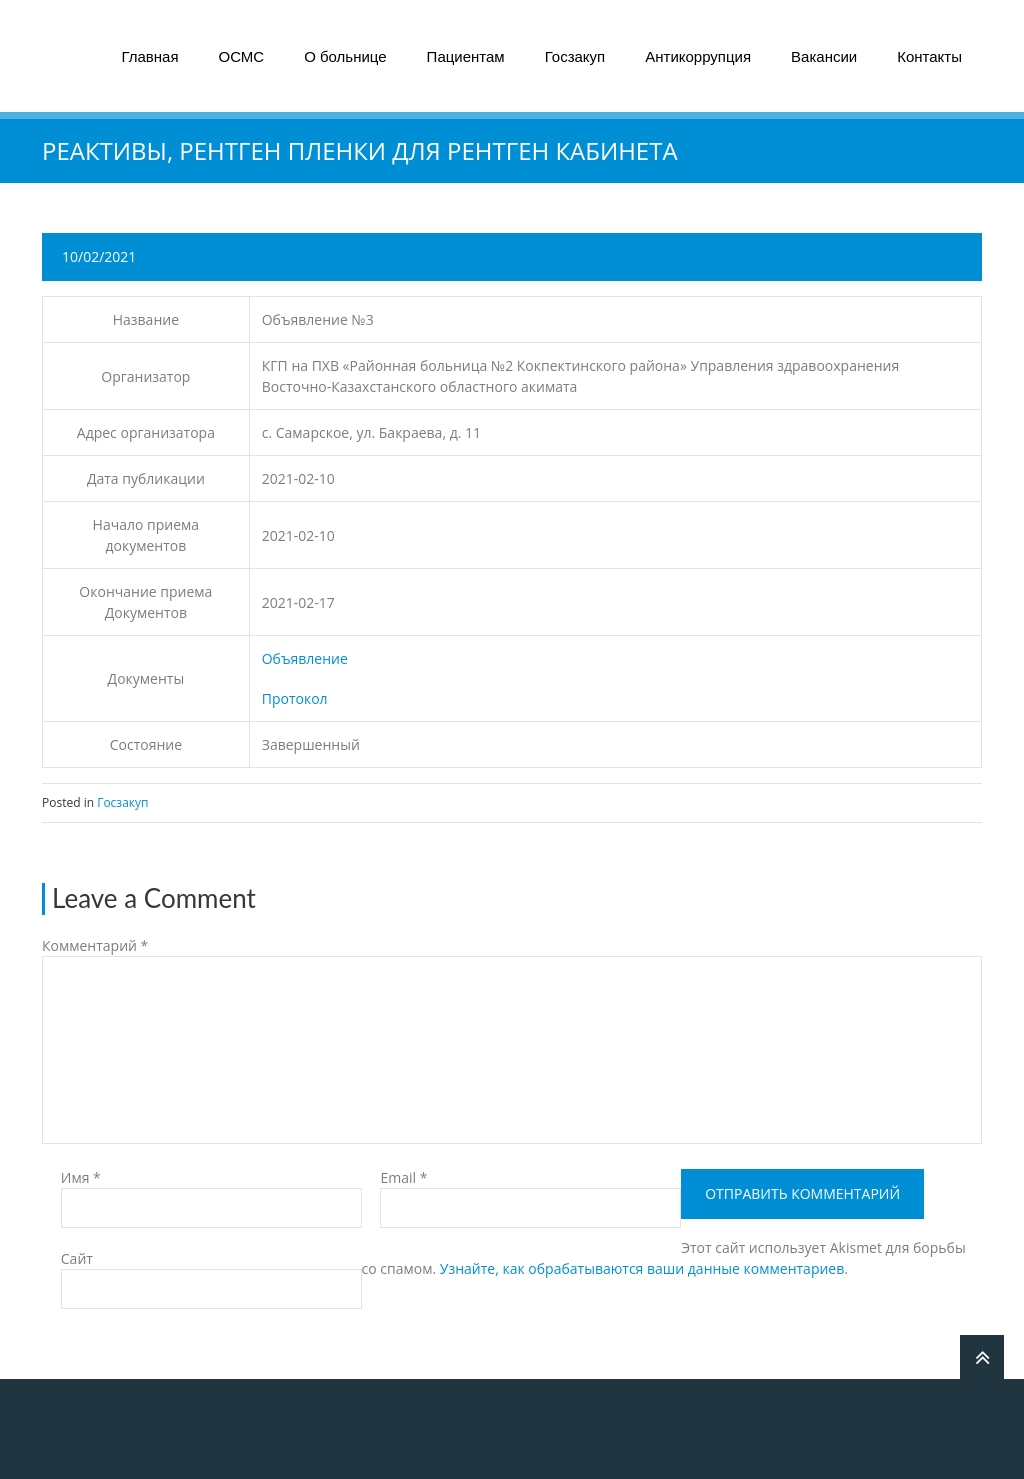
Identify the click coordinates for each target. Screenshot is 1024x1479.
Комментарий (95, 945)
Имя (81, 1177)
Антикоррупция (698, 56)
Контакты (929, 56)
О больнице (345, 56)
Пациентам (466, 56)
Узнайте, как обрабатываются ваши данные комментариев (642, 1268)
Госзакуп (575, 56)
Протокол (295, 698)
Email (403, 1177)
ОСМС (242, 56)
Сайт (77, 1258)
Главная (149, 56)
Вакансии (824, 56)
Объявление (305, 658)
